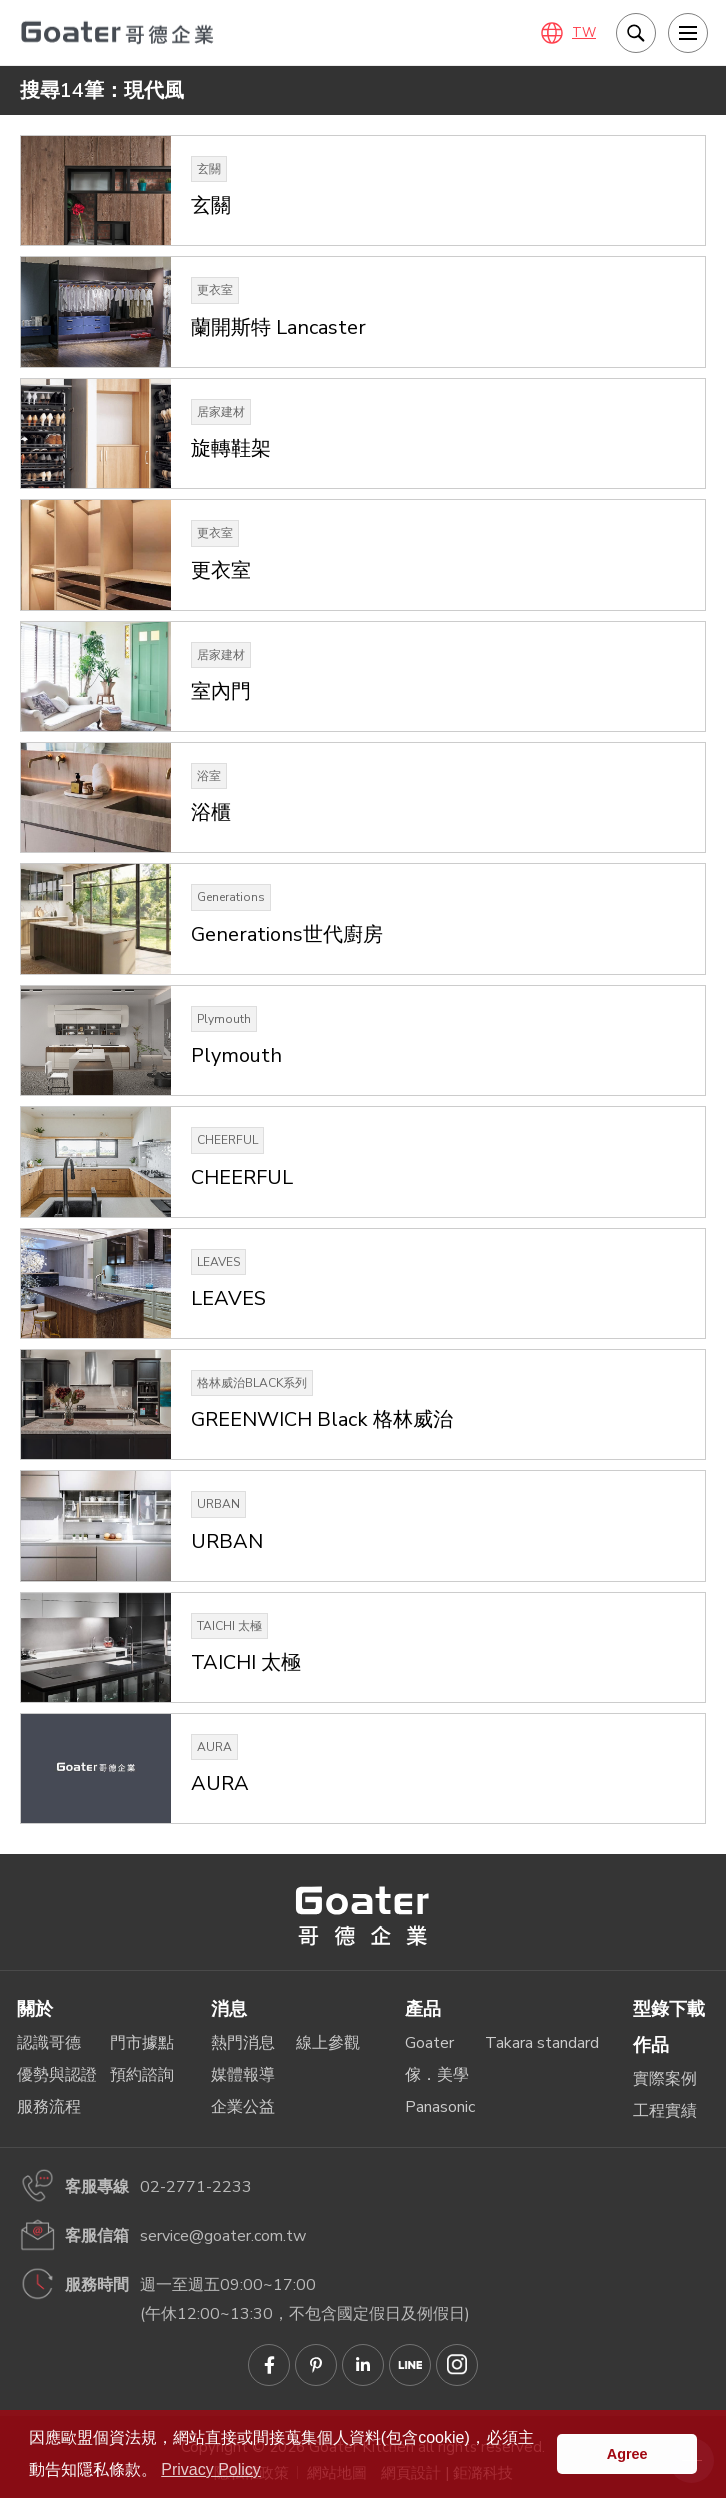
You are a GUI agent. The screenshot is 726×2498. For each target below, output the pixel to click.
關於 (35, 2009)
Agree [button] (627, 2454)
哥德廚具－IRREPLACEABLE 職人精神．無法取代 (120, 32)
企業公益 (243, 2107)
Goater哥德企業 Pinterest (316, 2365)
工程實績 (665, 2111)
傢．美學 (437, 2075)
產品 (423, 2009)
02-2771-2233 (196, 2187)
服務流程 (49, 2107)
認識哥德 (49, 2043)
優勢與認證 (57, 2075)
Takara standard (542, 2043)
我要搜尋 (636, 33)
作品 (651, 2045)
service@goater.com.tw (223, 2236)
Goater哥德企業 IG (457, 2365)
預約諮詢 (142, 2075)
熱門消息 (243, 2043)
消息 (229, 2009)
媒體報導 (243, 2075)
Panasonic (440, 2107)
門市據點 (142, 2043)
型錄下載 (669, 2009)
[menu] (688, 33)
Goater (429, 2043)
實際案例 (665, 2079)
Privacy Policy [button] (211, 2469)
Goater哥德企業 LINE (410, 2365)
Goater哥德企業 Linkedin (363, 2365)
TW (584, 33)
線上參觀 (328, 2043)
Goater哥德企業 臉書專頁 (269, 2365)
